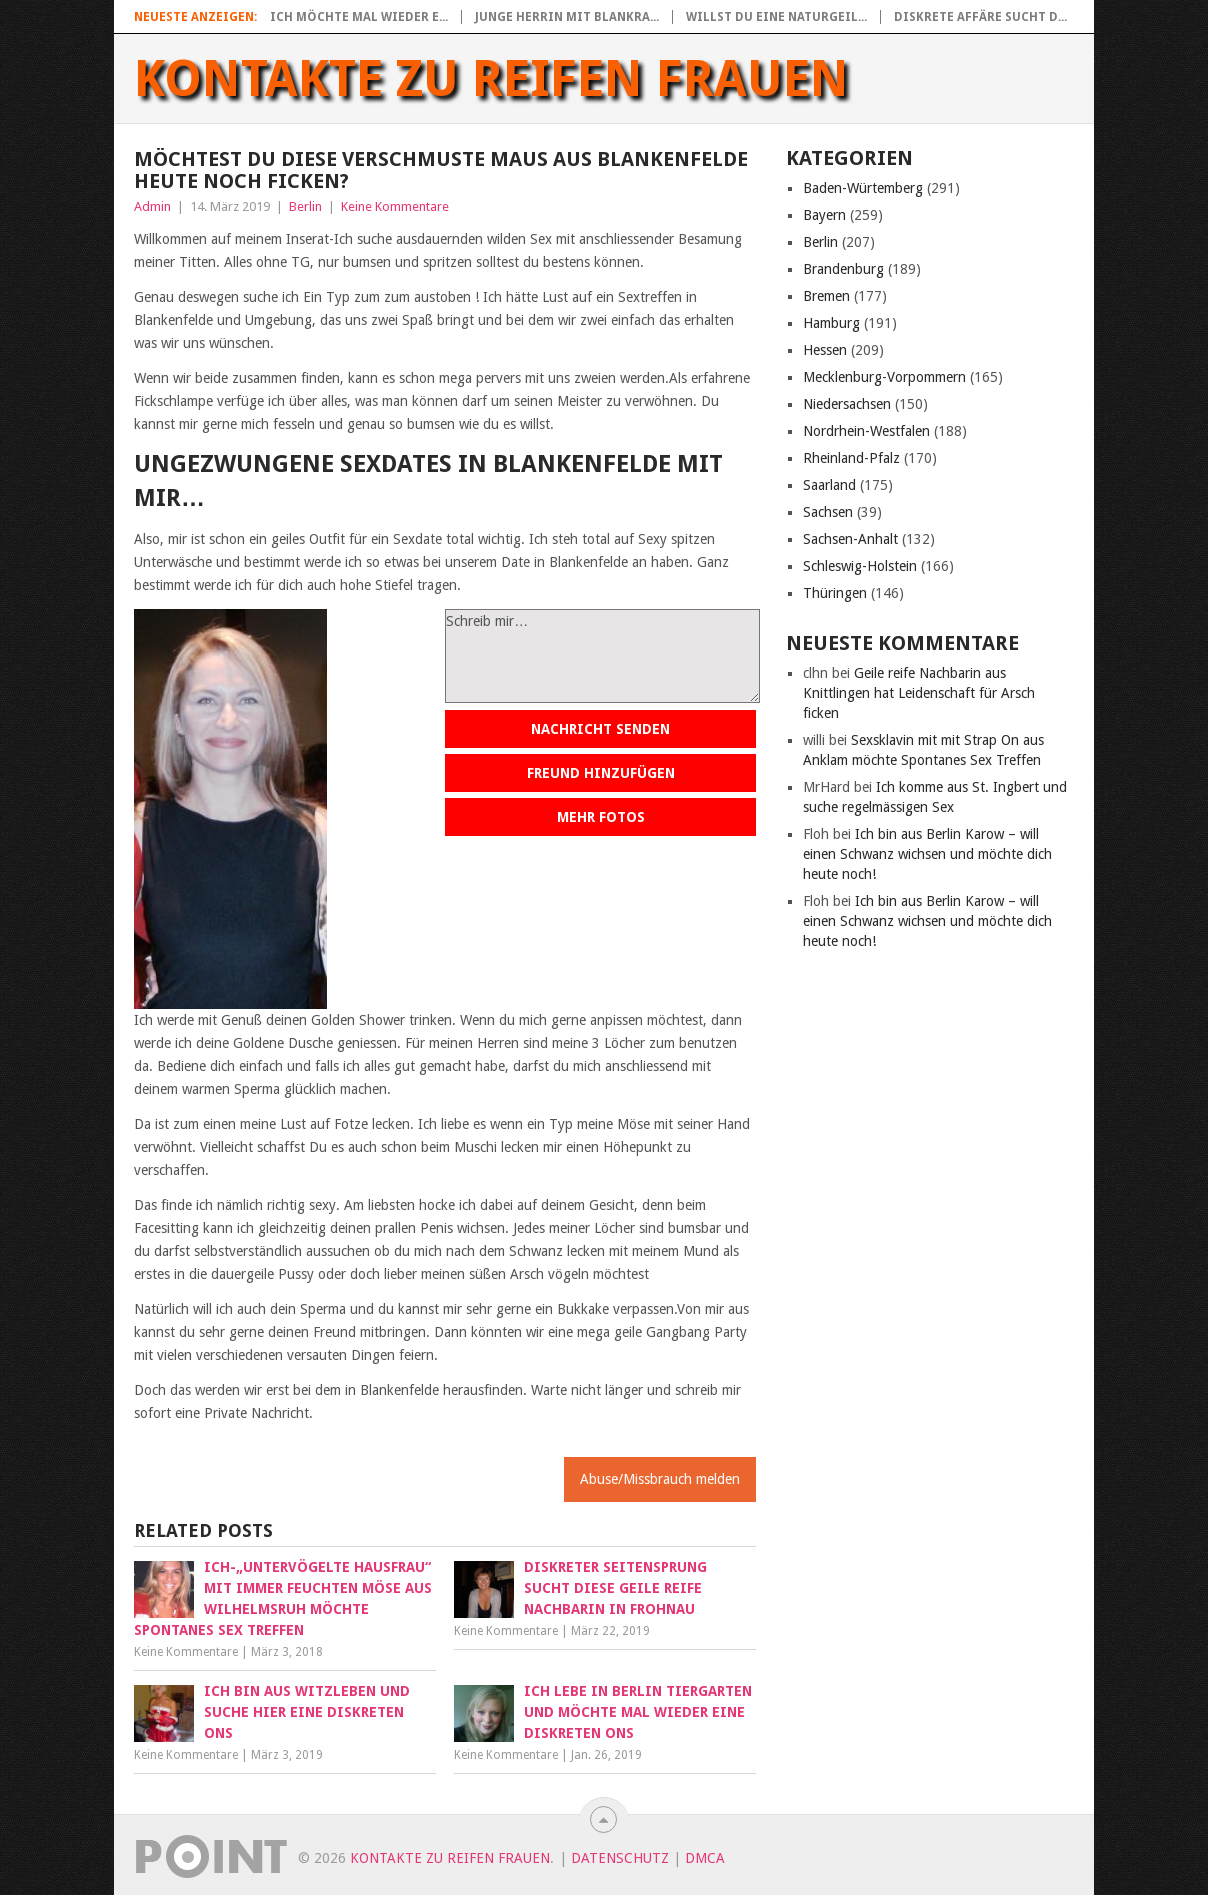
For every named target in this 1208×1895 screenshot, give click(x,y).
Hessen (825, 350)
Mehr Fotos (601, 817)
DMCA (705, 1858)
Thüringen (835, 593)
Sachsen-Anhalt (850, 539)
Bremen (826, 296)
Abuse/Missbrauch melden (660, 1479)
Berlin (305, 206)
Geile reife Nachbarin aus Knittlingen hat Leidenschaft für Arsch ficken (919, 693)
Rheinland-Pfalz (851, 458)
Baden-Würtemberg (863, 188)
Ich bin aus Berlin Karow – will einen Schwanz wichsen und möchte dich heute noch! (927, 854)
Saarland (829, 485)
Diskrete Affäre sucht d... (980, 17)
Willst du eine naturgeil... (776, 17)
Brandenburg (843, 269)
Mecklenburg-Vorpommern (884, 377)
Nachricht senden (600, 729)
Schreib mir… (602, 656)
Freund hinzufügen (601, 773)
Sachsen (828, 512)
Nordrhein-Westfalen (866, 431)
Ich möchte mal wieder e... (359, 17)
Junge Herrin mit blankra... (567, 17)
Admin (152, 206)
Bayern (824, 215)
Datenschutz (620, 1858)
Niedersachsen (847, 404)
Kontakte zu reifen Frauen (491, 79)
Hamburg (831, 323)
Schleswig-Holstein (860, 566)
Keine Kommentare (395, 206)
